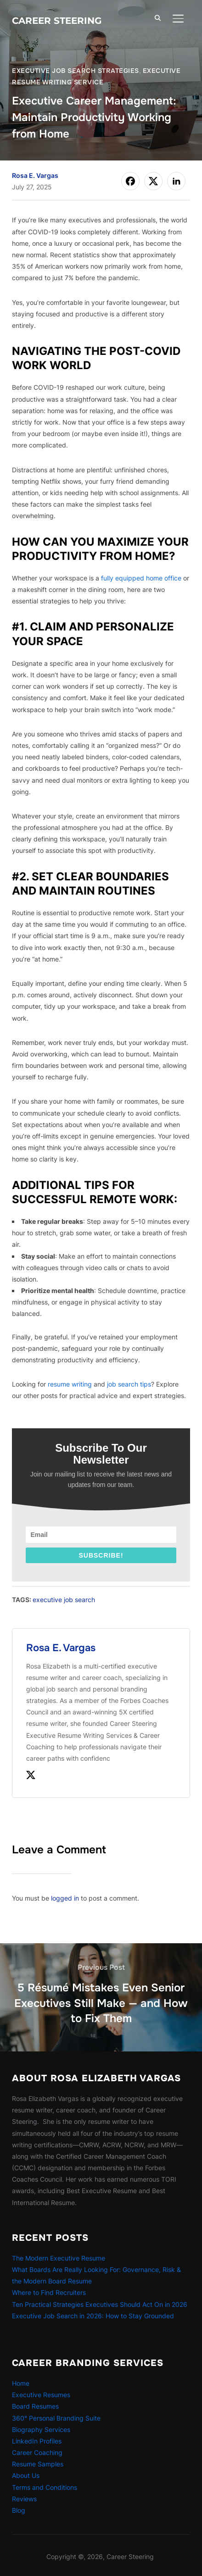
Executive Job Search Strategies (75, 70)
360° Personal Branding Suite (56, 2418)
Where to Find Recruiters (49, 2292)
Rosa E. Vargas (35, 175)
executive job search (64, 1599)
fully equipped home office (141, 578)
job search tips (129, 1384)
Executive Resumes (41, 2395)
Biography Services (41, 2429)
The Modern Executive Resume (58, 2258)
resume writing (70, 1384)
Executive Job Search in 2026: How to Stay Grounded (93, 2316)
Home (20, 2383)
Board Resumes (35, 2406)
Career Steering (56, 20)
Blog (18, 2510)
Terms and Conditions (44, 2487)
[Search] (158, 17)
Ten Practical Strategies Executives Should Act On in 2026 (99, 2304)
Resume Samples (37, 2464)
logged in (65, 1898)
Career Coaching (37, 2452)
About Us (25, 2475)
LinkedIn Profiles (37, 2441)
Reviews (24, 2499)
